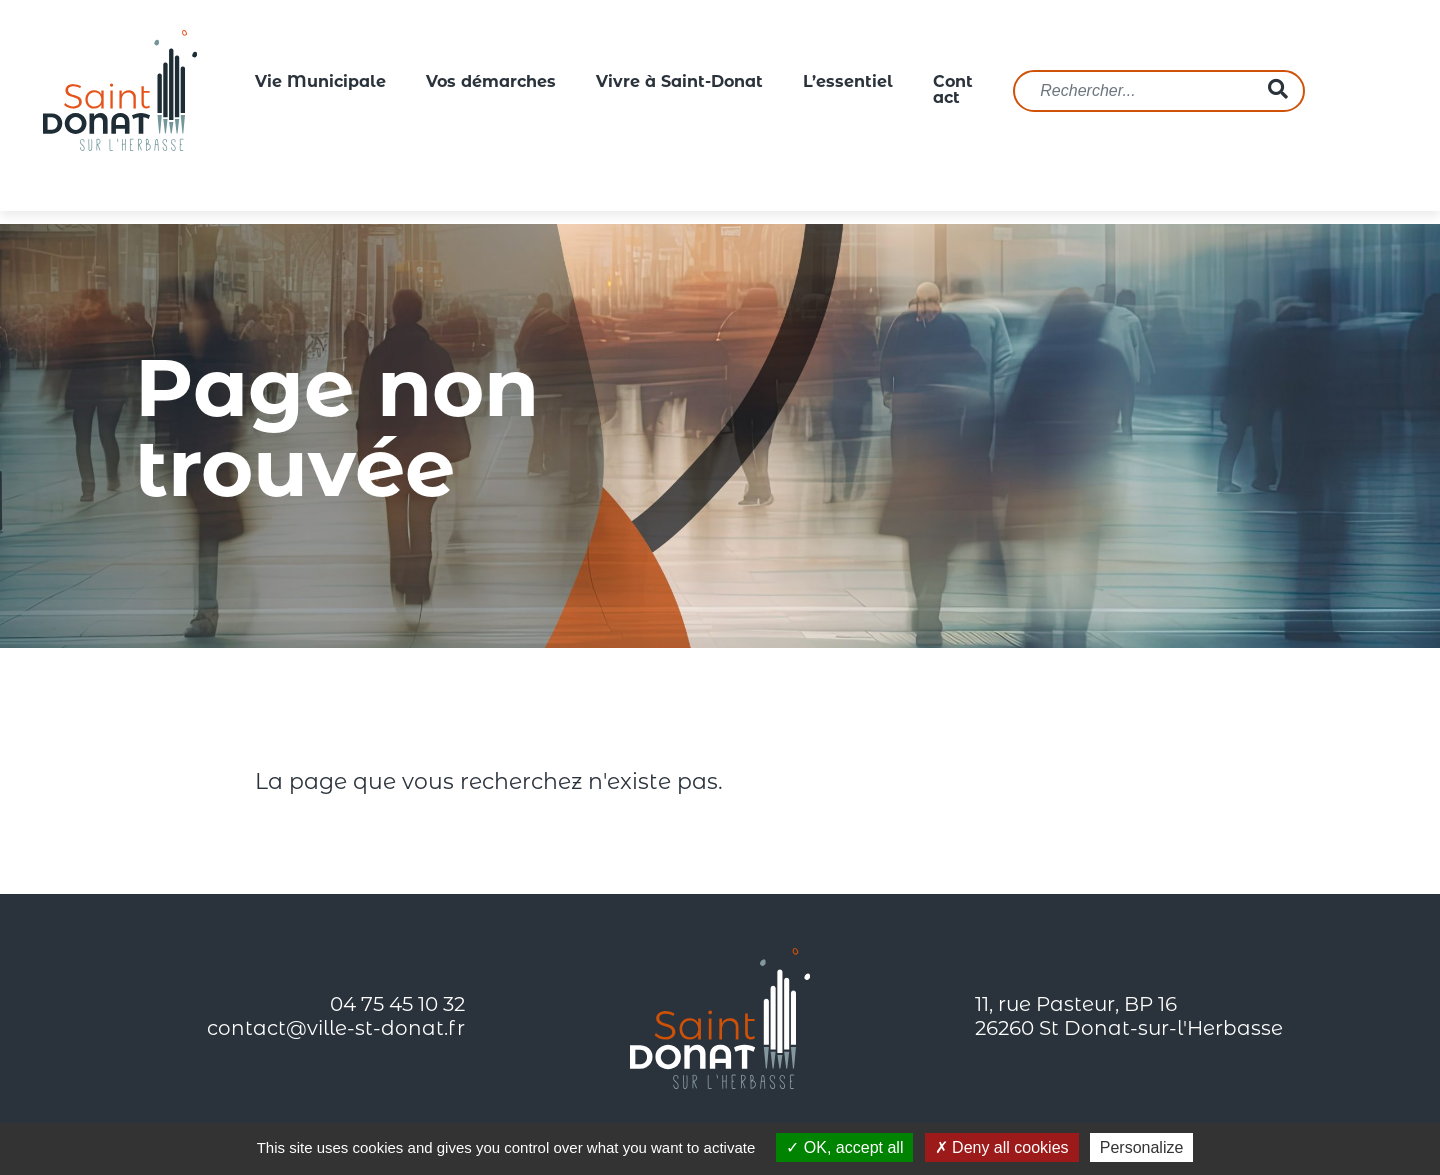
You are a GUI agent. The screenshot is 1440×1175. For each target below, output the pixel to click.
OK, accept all (844, 1147)
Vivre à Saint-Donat (679, 83)
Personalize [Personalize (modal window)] (1142, 1147)
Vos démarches (491, 83)
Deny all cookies (1002, 1147)
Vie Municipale (320, 83)
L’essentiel (848, 83)
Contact (953, 91)
